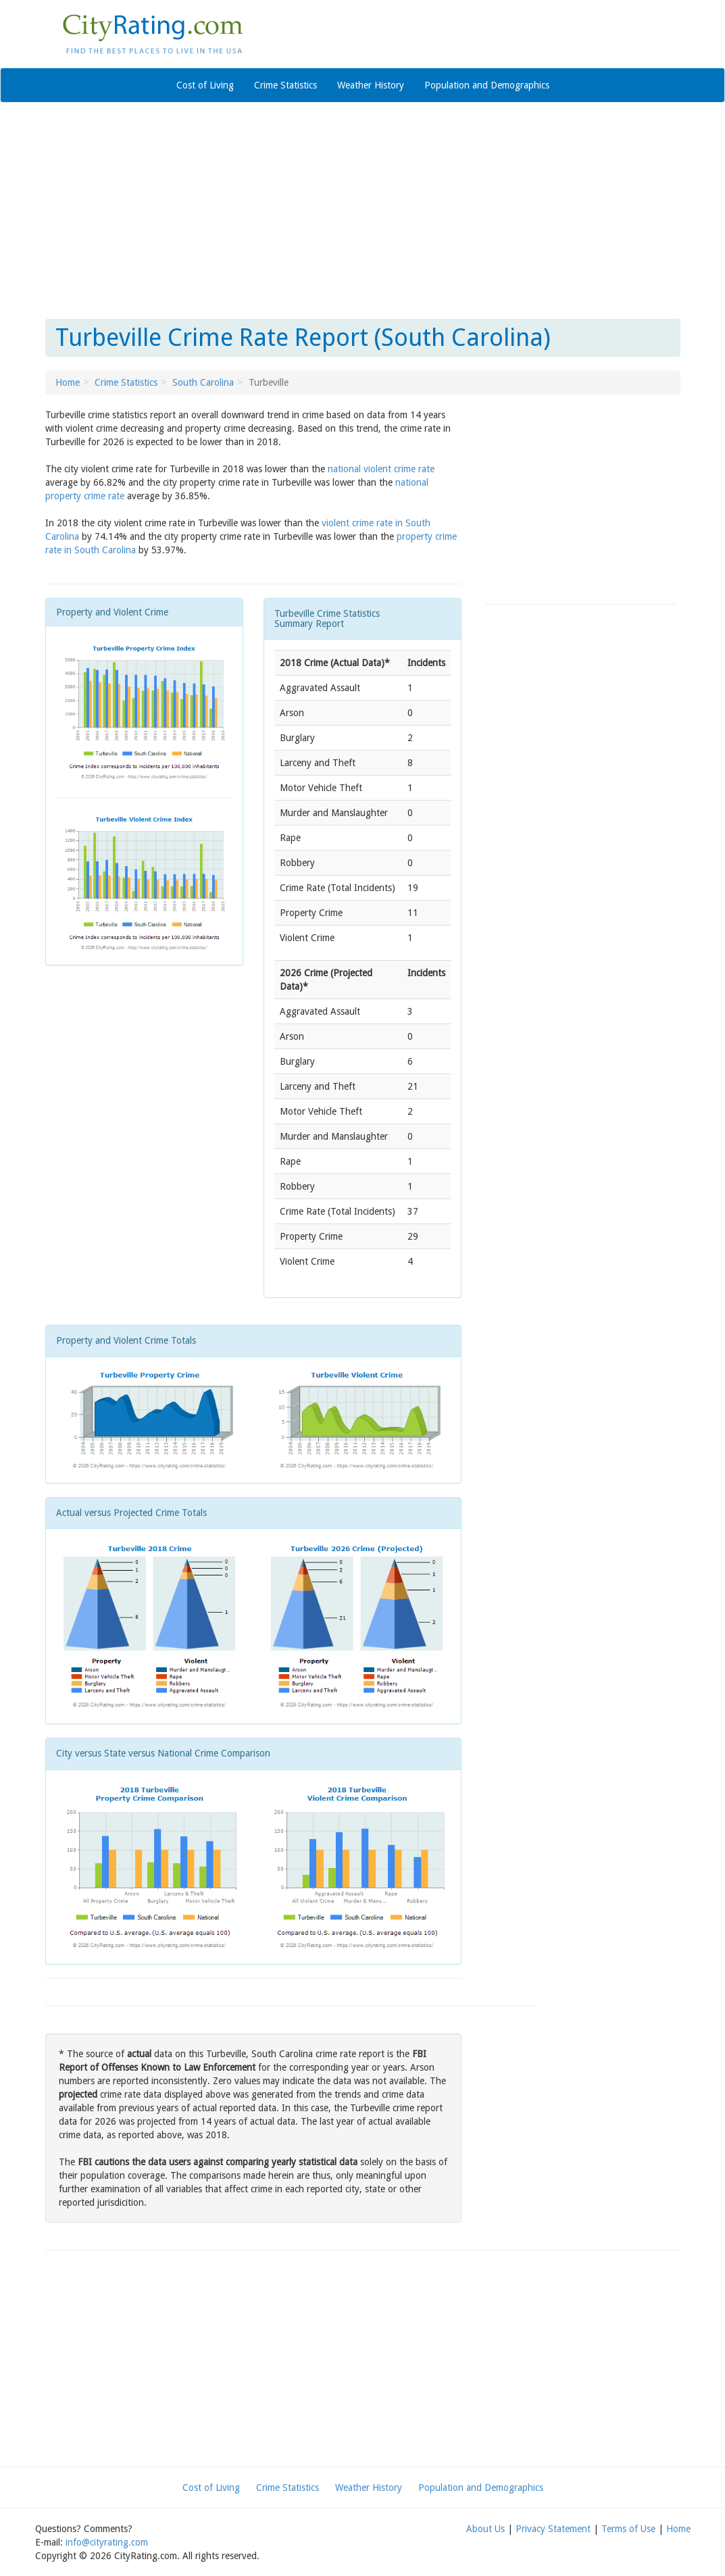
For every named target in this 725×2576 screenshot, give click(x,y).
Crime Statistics (285, 85)
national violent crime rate (381, 468)
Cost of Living (205, 85)
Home (67, 382)
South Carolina (203, 382)
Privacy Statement (553, 2528)
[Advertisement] (362, 210)
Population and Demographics (486, 85)
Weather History (370, 85)
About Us (485, 2528)
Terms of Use (628, 2528)
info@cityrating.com (107, 2542)
